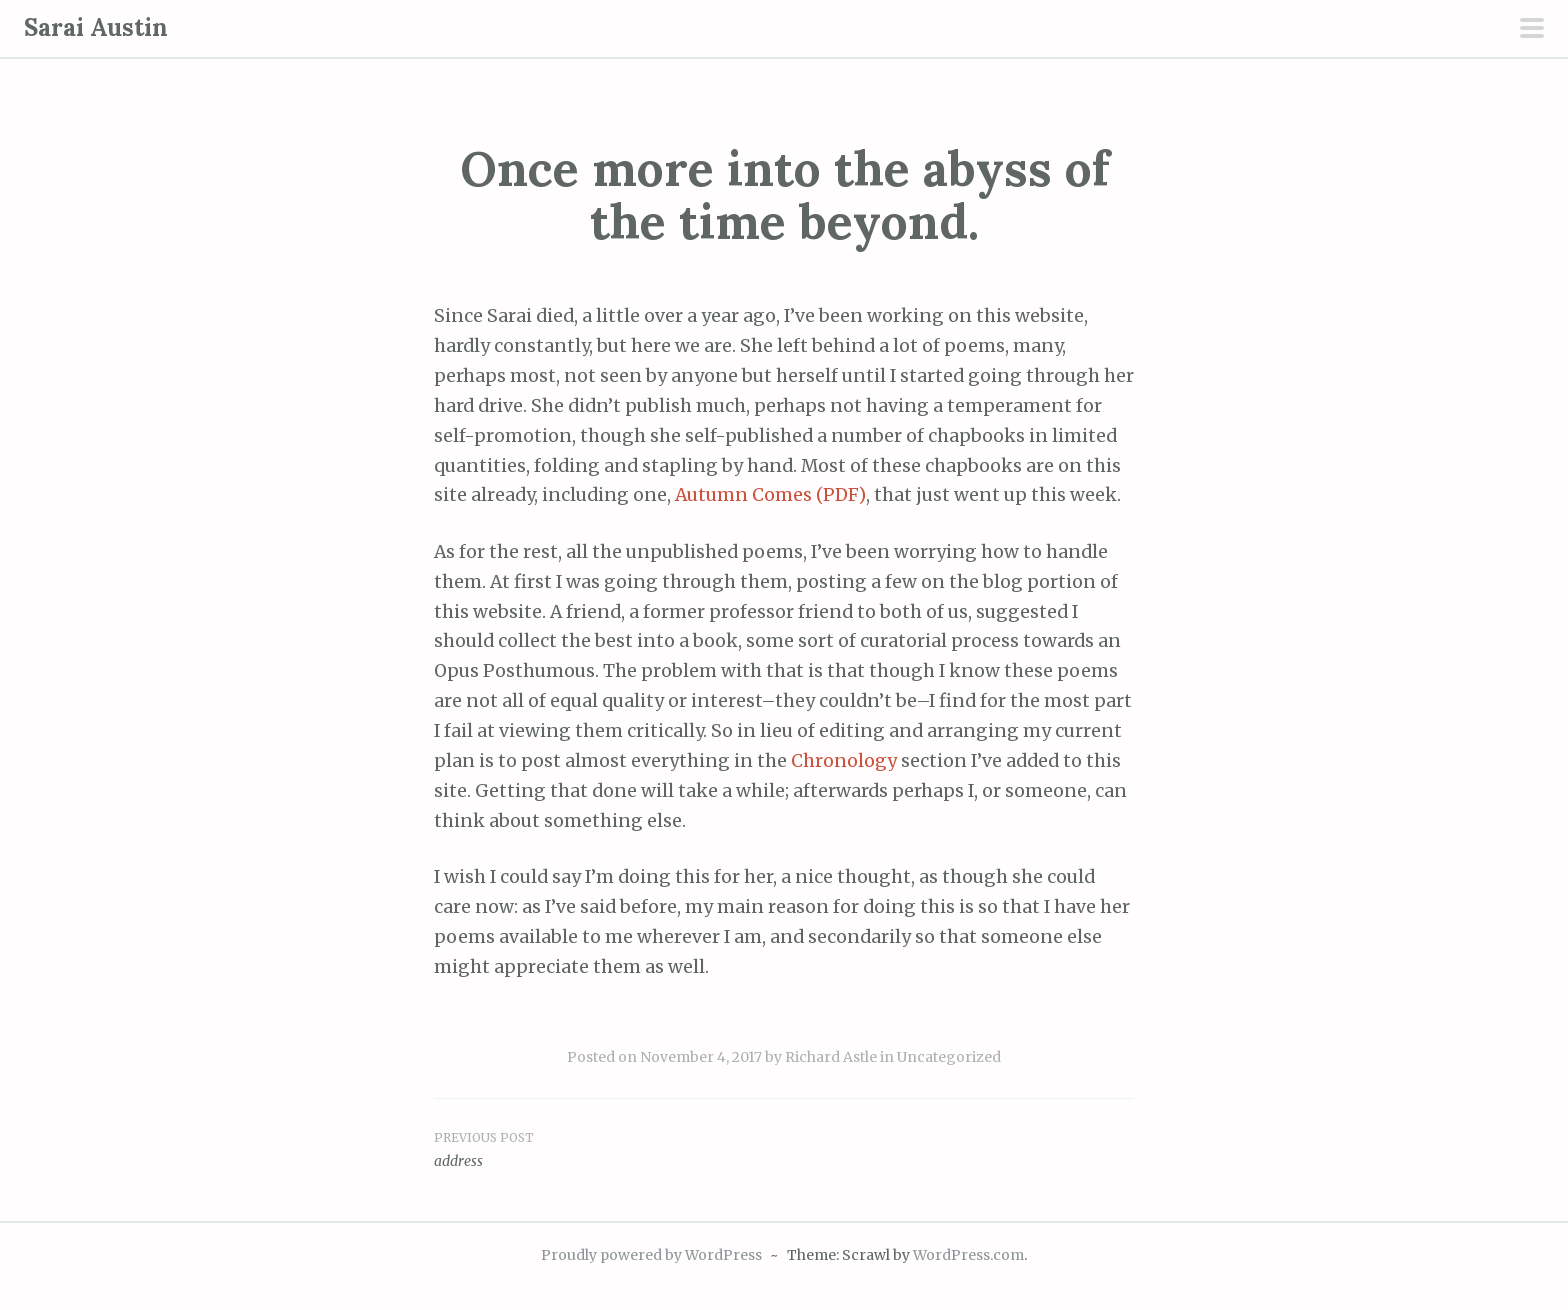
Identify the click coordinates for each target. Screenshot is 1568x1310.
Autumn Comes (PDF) (770, 495)
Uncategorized (949, 1057)
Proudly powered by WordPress (651, 1255)
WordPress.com (968, 1255)
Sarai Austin (96, 27)
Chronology (844, 761)
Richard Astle (831, 1057)
